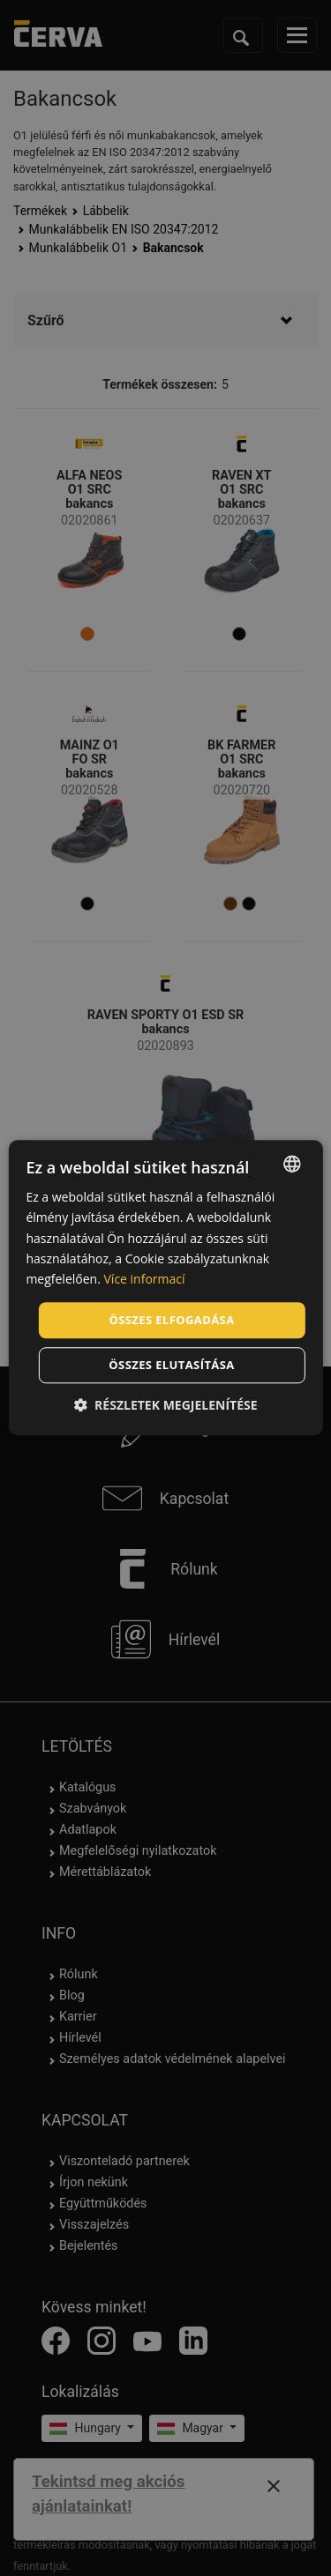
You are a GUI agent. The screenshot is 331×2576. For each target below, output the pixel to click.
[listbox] (292, 1164)
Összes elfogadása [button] (171, 1320)
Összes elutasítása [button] (171, 1366)
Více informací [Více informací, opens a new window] (144, 1278)
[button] (165, 1405)
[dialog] (165, 1287)
